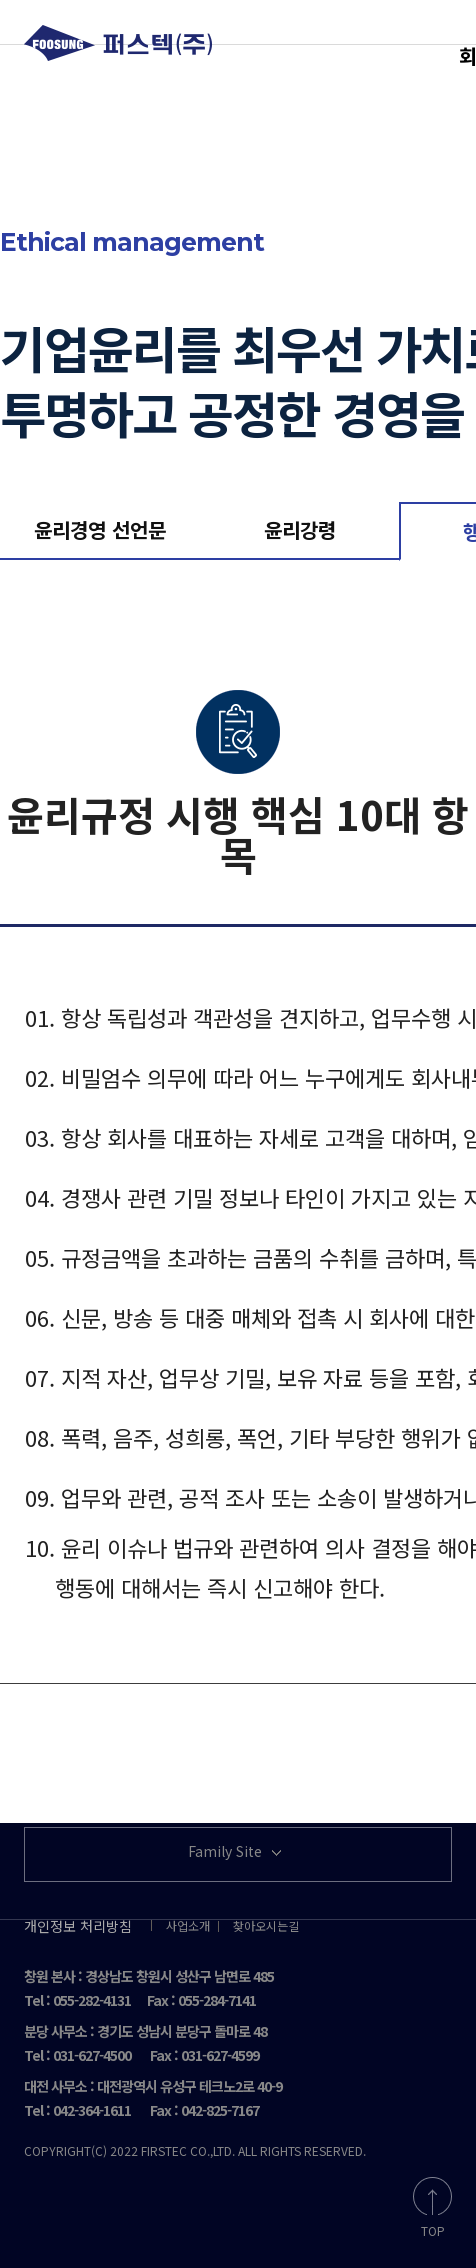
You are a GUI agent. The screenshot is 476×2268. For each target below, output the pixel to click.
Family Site (237, 1852)
